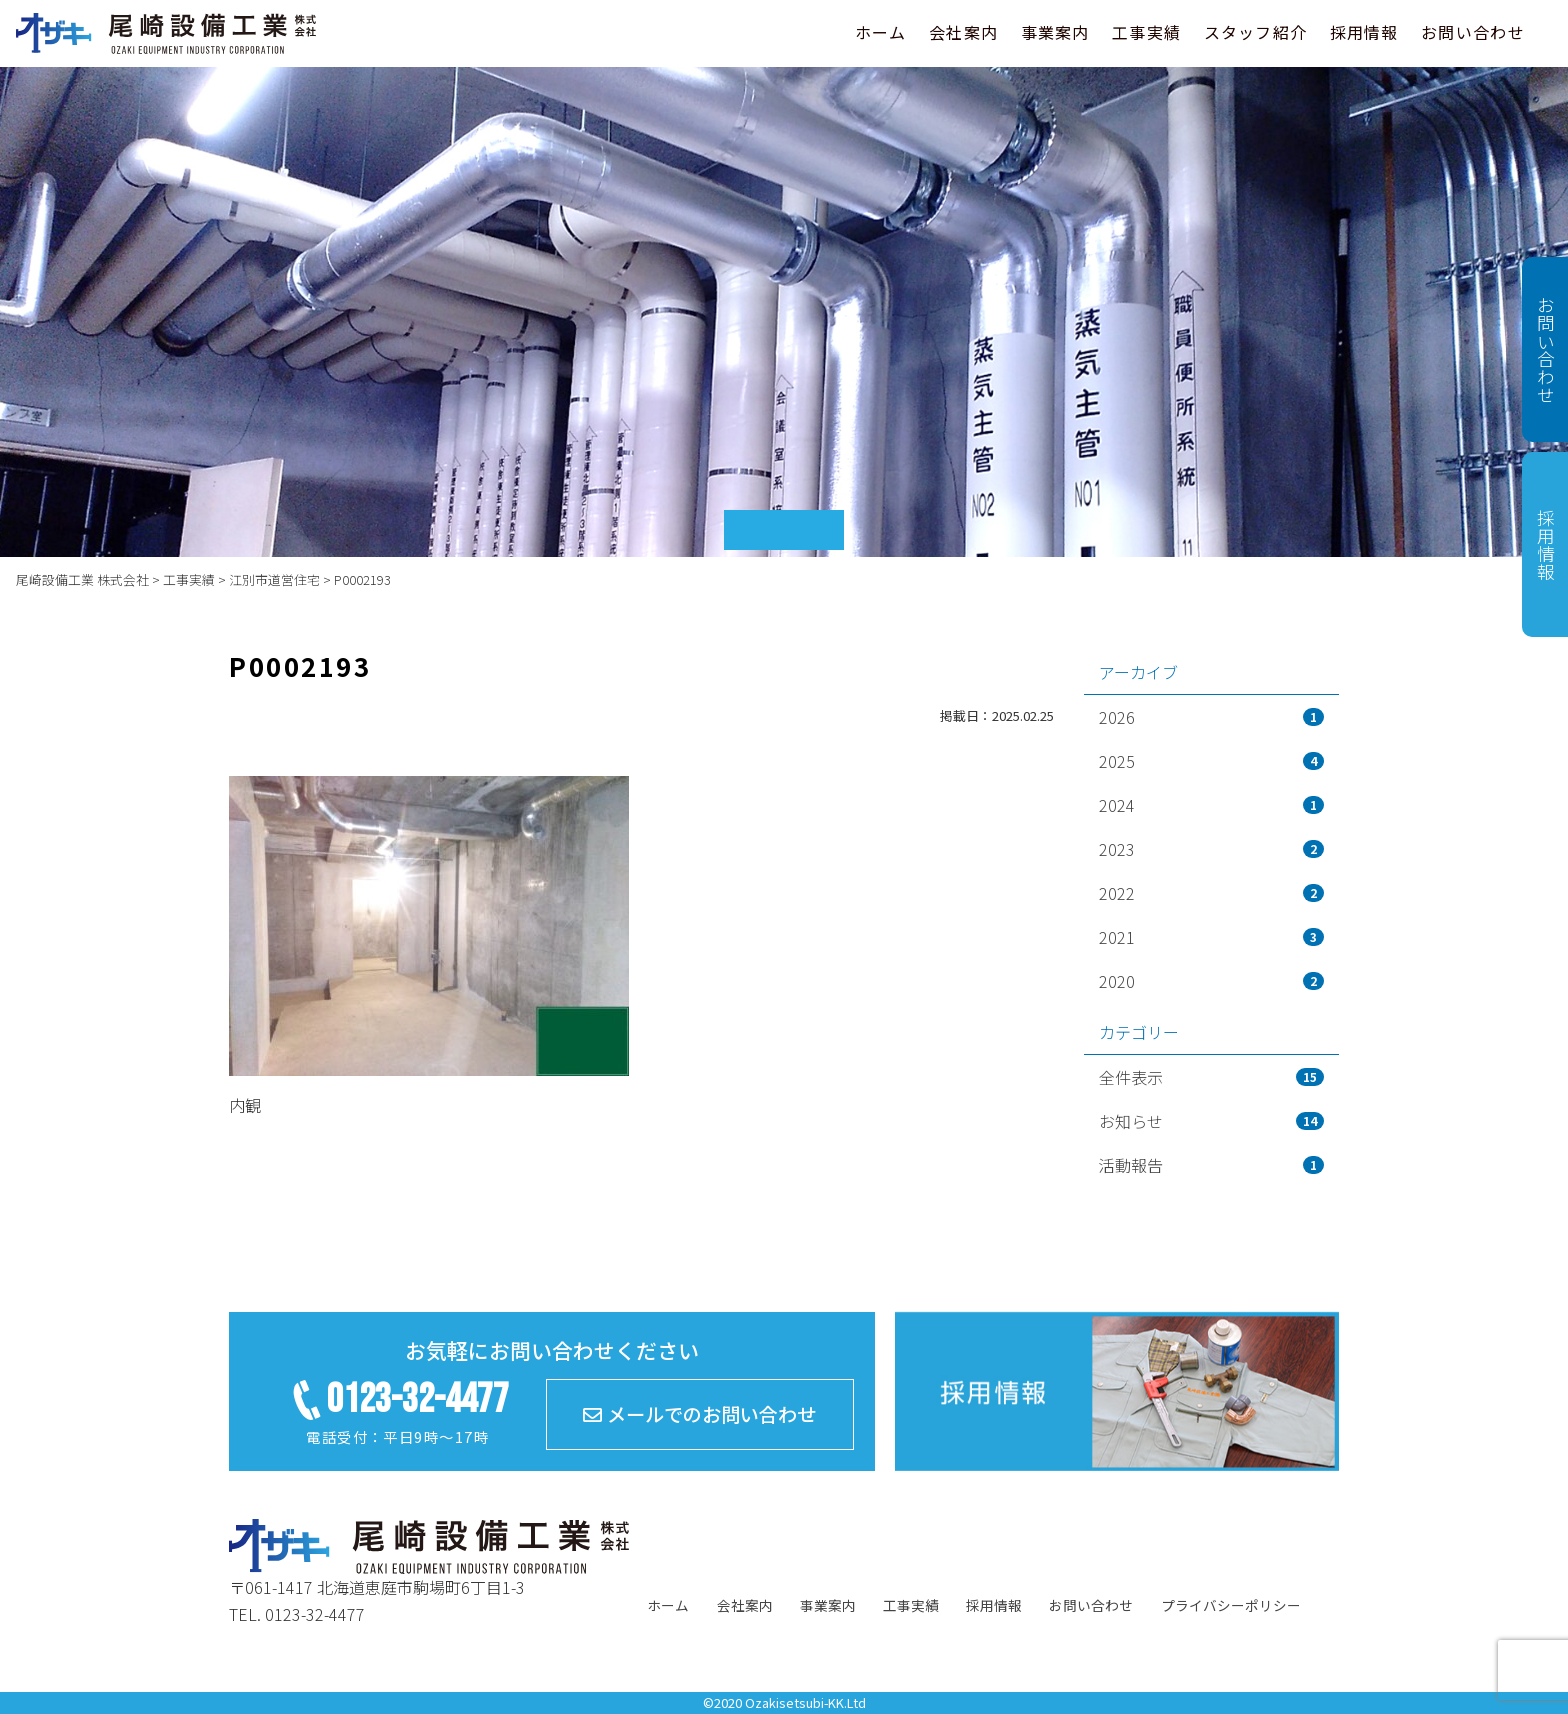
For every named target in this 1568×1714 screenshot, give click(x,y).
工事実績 (1146, 32)
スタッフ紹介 (1256, 32)
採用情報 (1364, 32)
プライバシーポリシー (1231, 1605)
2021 (1211, 937)
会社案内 (963, 32)
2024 (1211, 805)
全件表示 (1211, 1077)
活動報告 (1211, 1165)
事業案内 (1055, 32)
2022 (1211, 893)
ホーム (881, 32)
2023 (1211, 849)
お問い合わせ (1473, 32)
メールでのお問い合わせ (699, 1414)
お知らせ (1211, 1121)
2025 (1211, 761)
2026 (1211, 717)
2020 (1211, 981)
